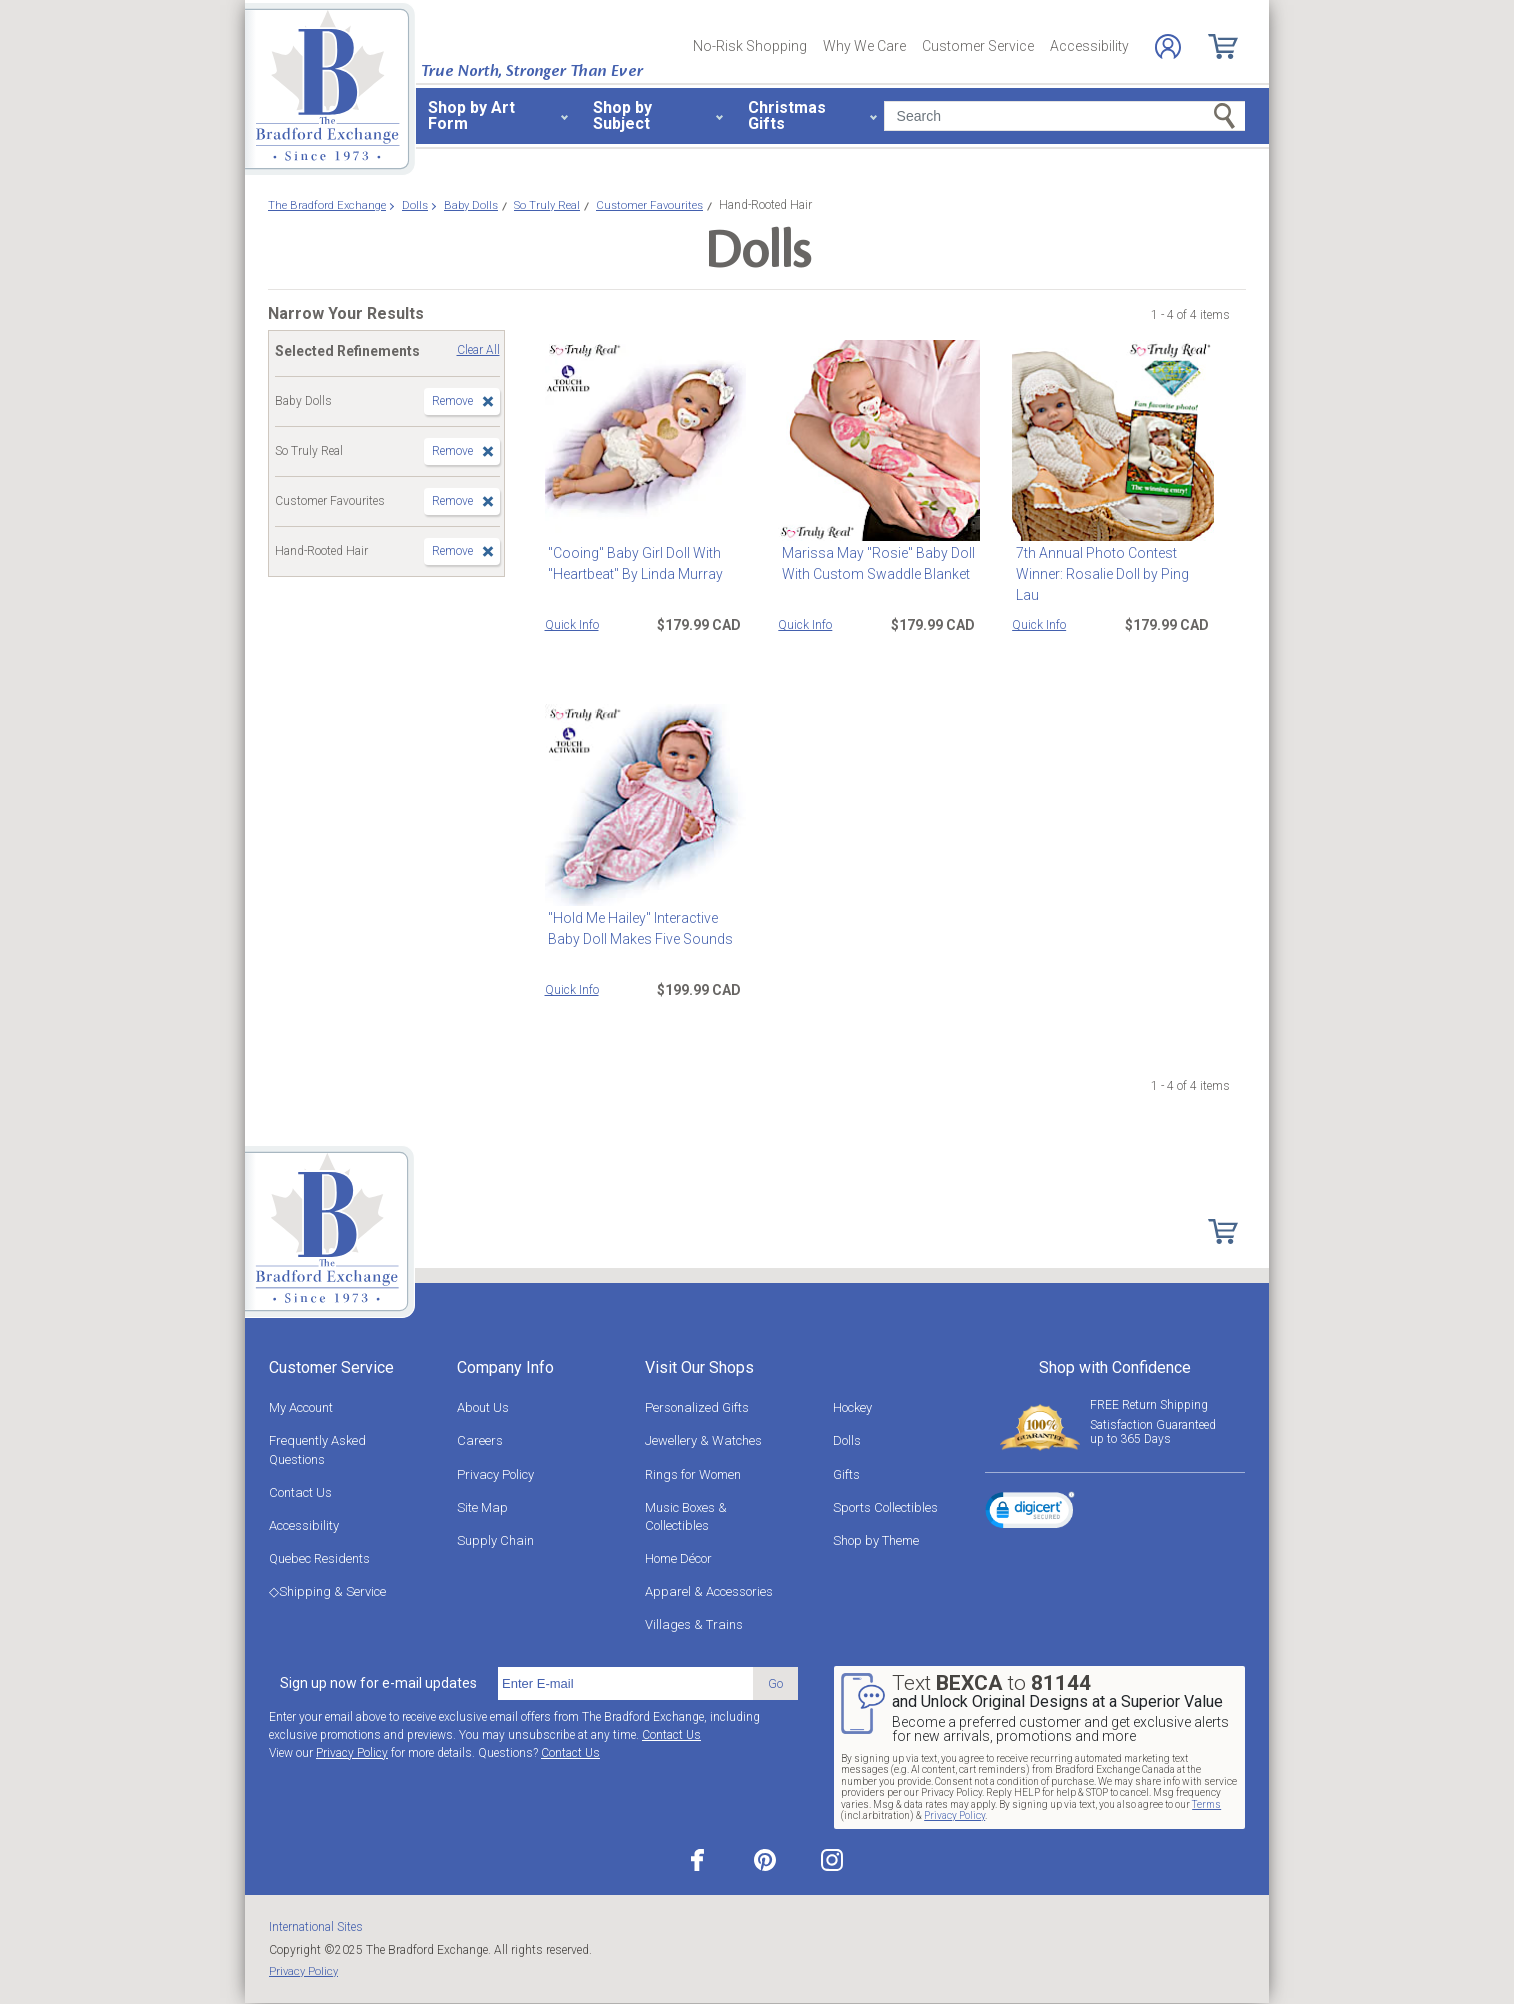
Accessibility (1089, 46)
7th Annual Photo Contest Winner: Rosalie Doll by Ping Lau (1111, 563)
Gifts (846, 1474)
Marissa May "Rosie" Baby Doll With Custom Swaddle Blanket (874, 563)
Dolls (847, 1440)
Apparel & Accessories (709, 1591)
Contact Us (300, 1492)
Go (775, 1683)
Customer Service (978, 46)
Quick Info (572, 625)
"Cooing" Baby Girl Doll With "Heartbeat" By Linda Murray (632, 563)
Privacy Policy (495, 1474)
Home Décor (678, 1558)
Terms (1206, 1804)
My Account (301, 1407)
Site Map (482, 1507)
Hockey (852, 1407)
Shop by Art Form (471, 115)
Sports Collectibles (885, 1507)
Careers (480, 1440)
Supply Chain (495, 1540)
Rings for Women (693, 1474)
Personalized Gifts (697, 1407)
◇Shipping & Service (327, 1591)
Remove (452, 401)
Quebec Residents (319, 1558)
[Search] (1064, 116)
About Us (483, 1407)
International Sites (316, 1927)
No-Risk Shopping (750, 46)
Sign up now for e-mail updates (378, 1683)
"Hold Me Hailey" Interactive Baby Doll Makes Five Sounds (637, 928)
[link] (1030, 1513)
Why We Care (864, 46)
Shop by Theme (876, 1540)
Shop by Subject (622, 115)
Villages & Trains (694, 1624)
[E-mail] (625, 1684)
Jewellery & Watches (703, 1440)
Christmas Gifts (787, 115)
